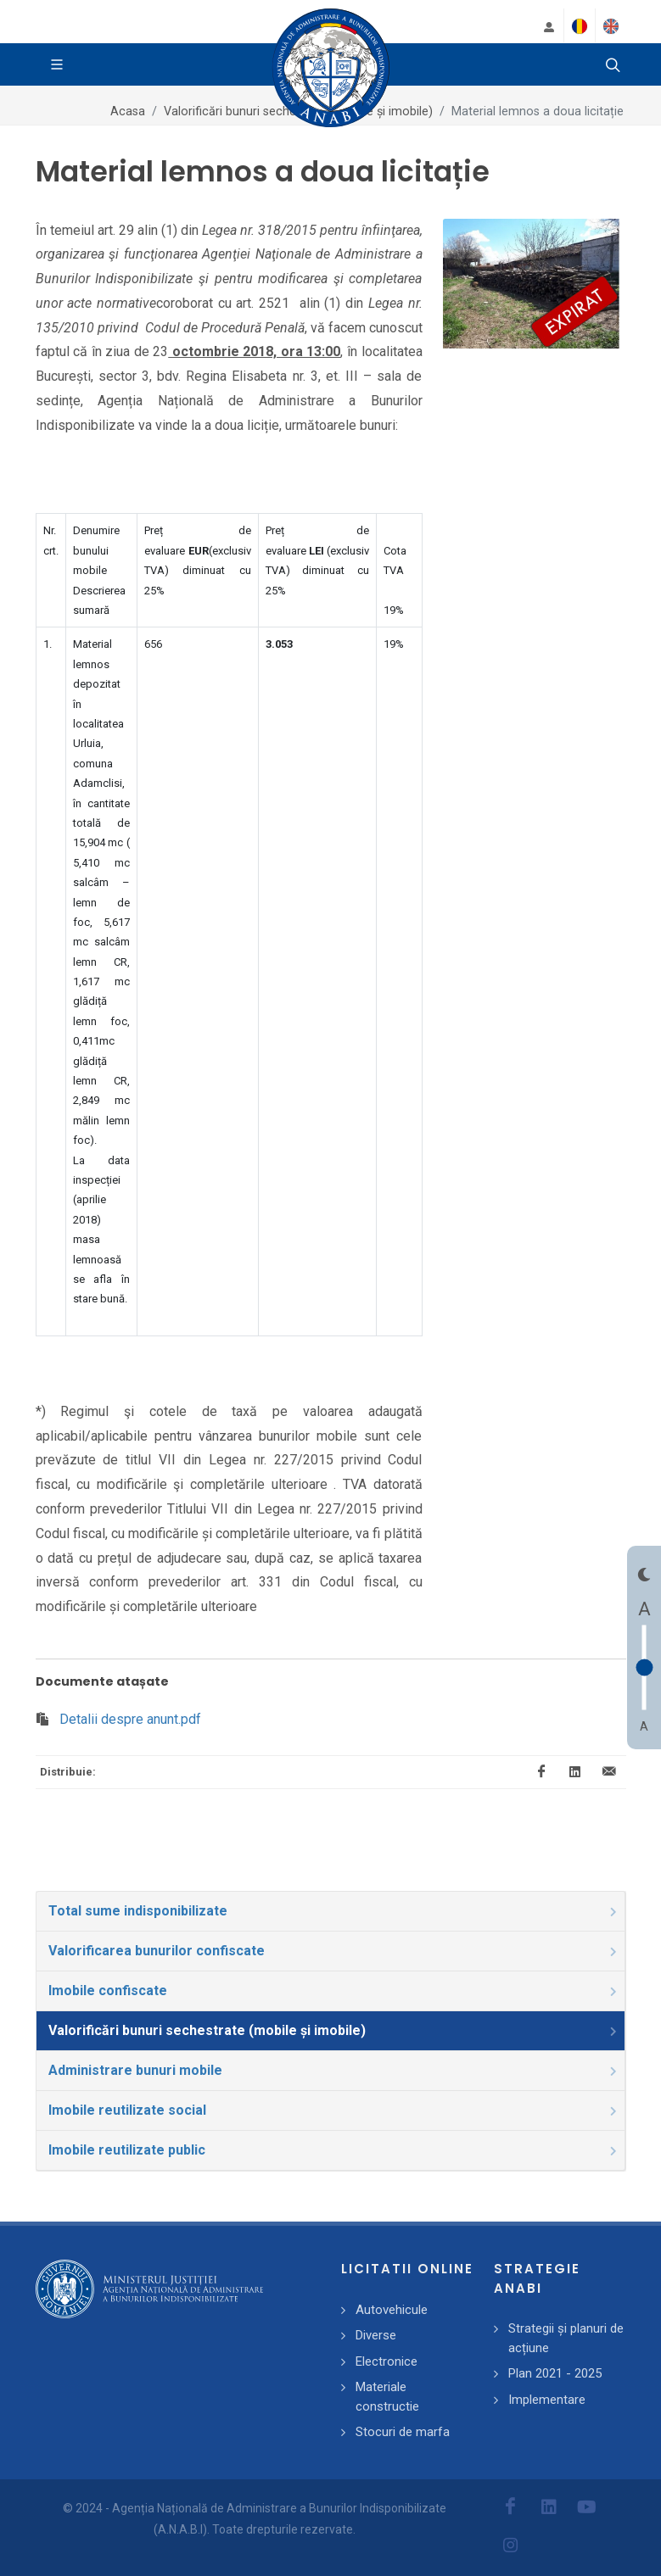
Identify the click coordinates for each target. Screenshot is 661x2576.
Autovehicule (392, 2309)
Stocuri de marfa (403, 2431)
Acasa (127, 111)
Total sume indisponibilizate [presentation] (333, 1911)
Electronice (386, 2361)
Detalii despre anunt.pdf (130, 1719)
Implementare (546, 2399)
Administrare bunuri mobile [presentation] (333, 2070)
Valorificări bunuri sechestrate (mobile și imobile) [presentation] (333, 2030)
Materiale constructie (387, 2396)
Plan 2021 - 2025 (555, 2373)
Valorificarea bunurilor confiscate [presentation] (333, 1951)
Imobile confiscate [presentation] (333, 1990)
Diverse (376, 2335)
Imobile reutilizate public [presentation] (333, 2150)
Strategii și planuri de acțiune (566, 2338)
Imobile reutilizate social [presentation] (333, 2110)
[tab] (331, 1911)
